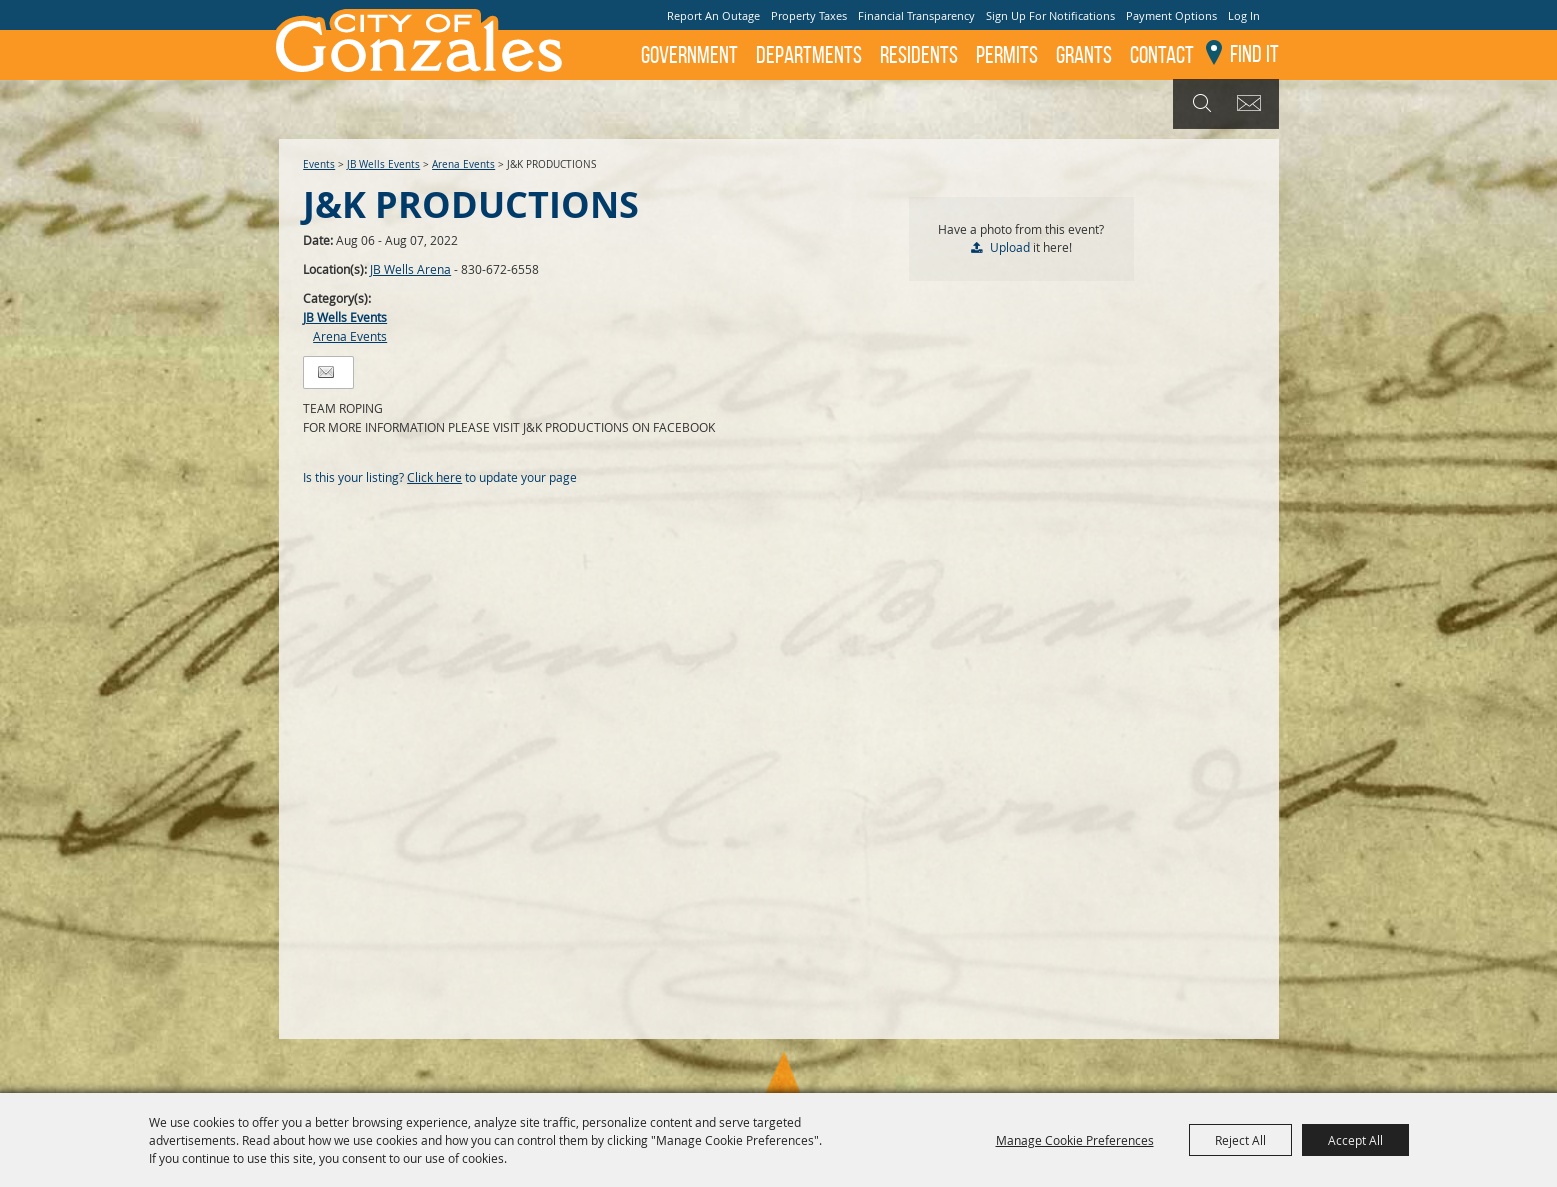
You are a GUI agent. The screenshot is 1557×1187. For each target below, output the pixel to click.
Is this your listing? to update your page (440, 477)
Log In (1244, 15)
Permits (1007, 55)
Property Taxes (809, 15)
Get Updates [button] (1252, 104)
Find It (1254, 54)
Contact (1162, 55)
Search (1199, 104)
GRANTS (1084, 55)
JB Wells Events (383, 164)
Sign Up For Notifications (1050, 15)
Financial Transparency (916, 15)
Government (689, 55)
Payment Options (1171, 15)
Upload (1010, 247)
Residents (919, 55)
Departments (809, 55)
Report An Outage (713, 15)
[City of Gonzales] (418, 40)
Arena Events (463, 164)
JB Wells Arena (410, 269)
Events (319, 164)
